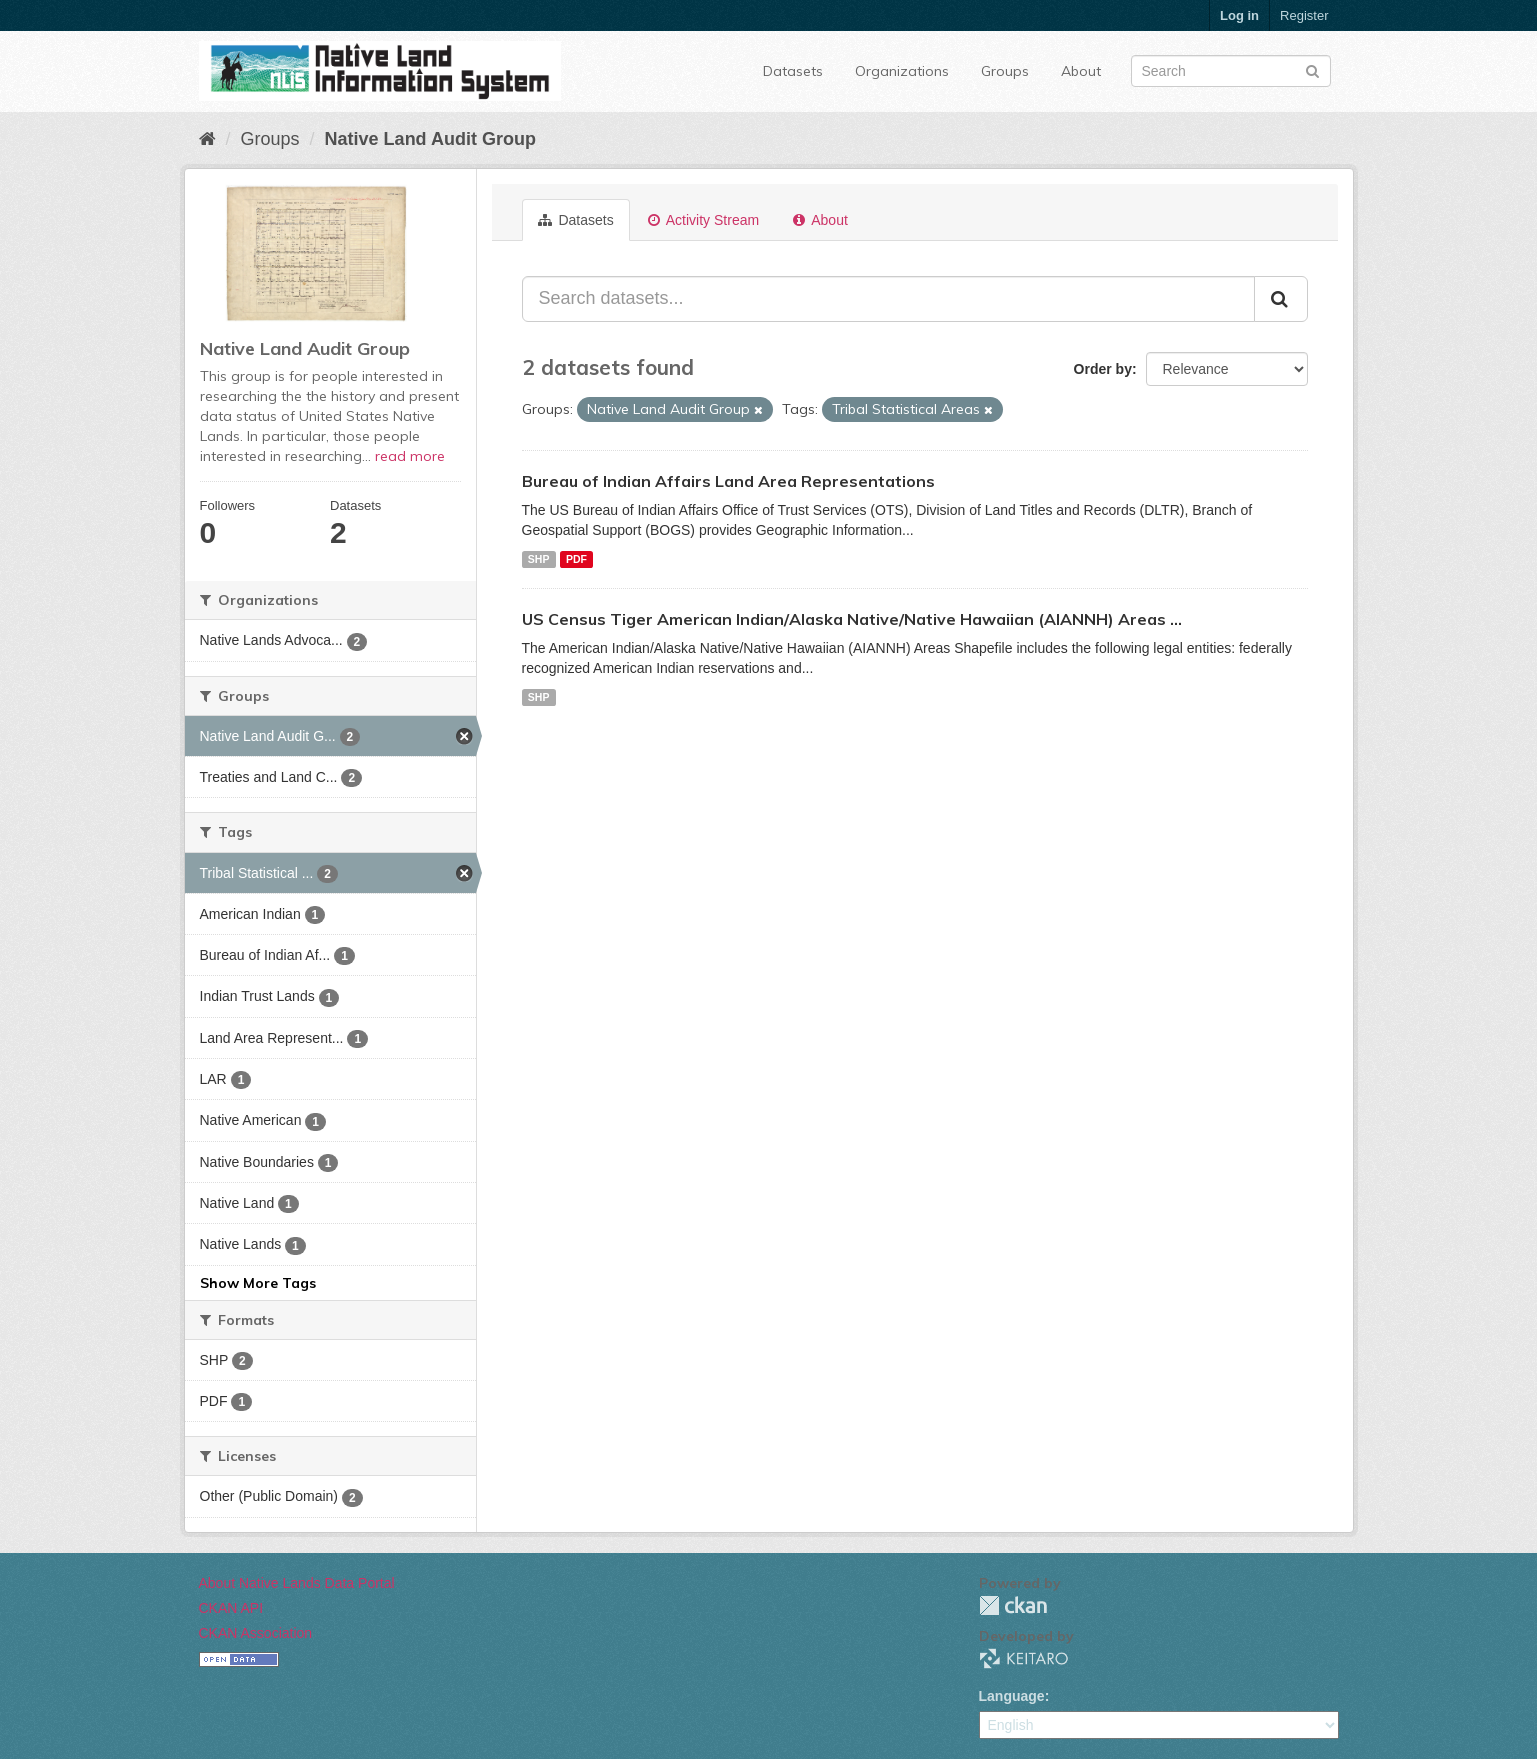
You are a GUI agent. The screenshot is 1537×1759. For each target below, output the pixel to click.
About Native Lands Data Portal (297, 1583)
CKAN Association (256, 1633)
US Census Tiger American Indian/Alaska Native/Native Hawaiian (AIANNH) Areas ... (852, 619)
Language (1012, 1696)
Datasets (793, 71)
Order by (1103, 369)
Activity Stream (703, 220)
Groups (1005, 71)
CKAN (1013, 1605)
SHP (539, 559)
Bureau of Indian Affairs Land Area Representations (728, 481)
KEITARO (1024, 1658)
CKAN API (231, 1608)
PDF (576, 559)
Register (1304, 15)
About (1081, 71)
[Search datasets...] (888, 299)
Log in (1239, 15)
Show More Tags (258, 1283)
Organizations (902, 71)
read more (410, 456)
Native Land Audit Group (430, 139)
